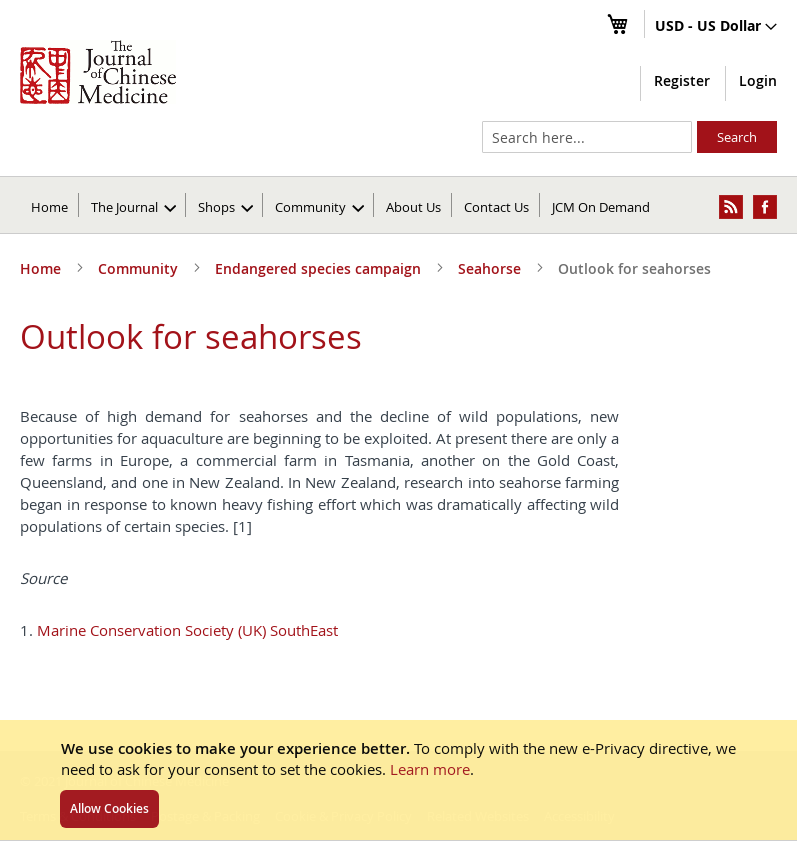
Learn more (430, 769)
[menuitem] (133, 205)
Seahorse (491, 268)
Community (140, 268)
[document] (398, 780)
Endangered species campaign (320, 268)
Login (758, 80)
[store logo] (98, 72)
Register (682, 80)
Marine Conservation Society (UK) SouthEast (187, 630)
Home (49, 207)
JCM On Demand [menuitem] (601, 207)
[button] (716, 27)
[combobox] (587, 137)
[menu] (398, 205)
